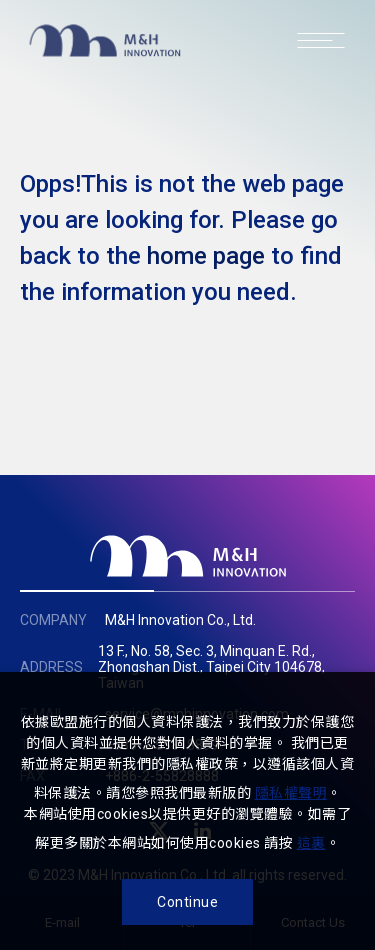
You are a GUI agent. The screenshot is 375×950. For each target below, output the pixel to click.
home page (206, 256)
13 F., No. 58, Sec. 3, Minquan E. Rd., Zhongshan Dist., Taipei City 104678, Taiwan (211, 667)
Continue (187, 902)
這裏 (311, 843)
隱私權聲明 (291, 793)
